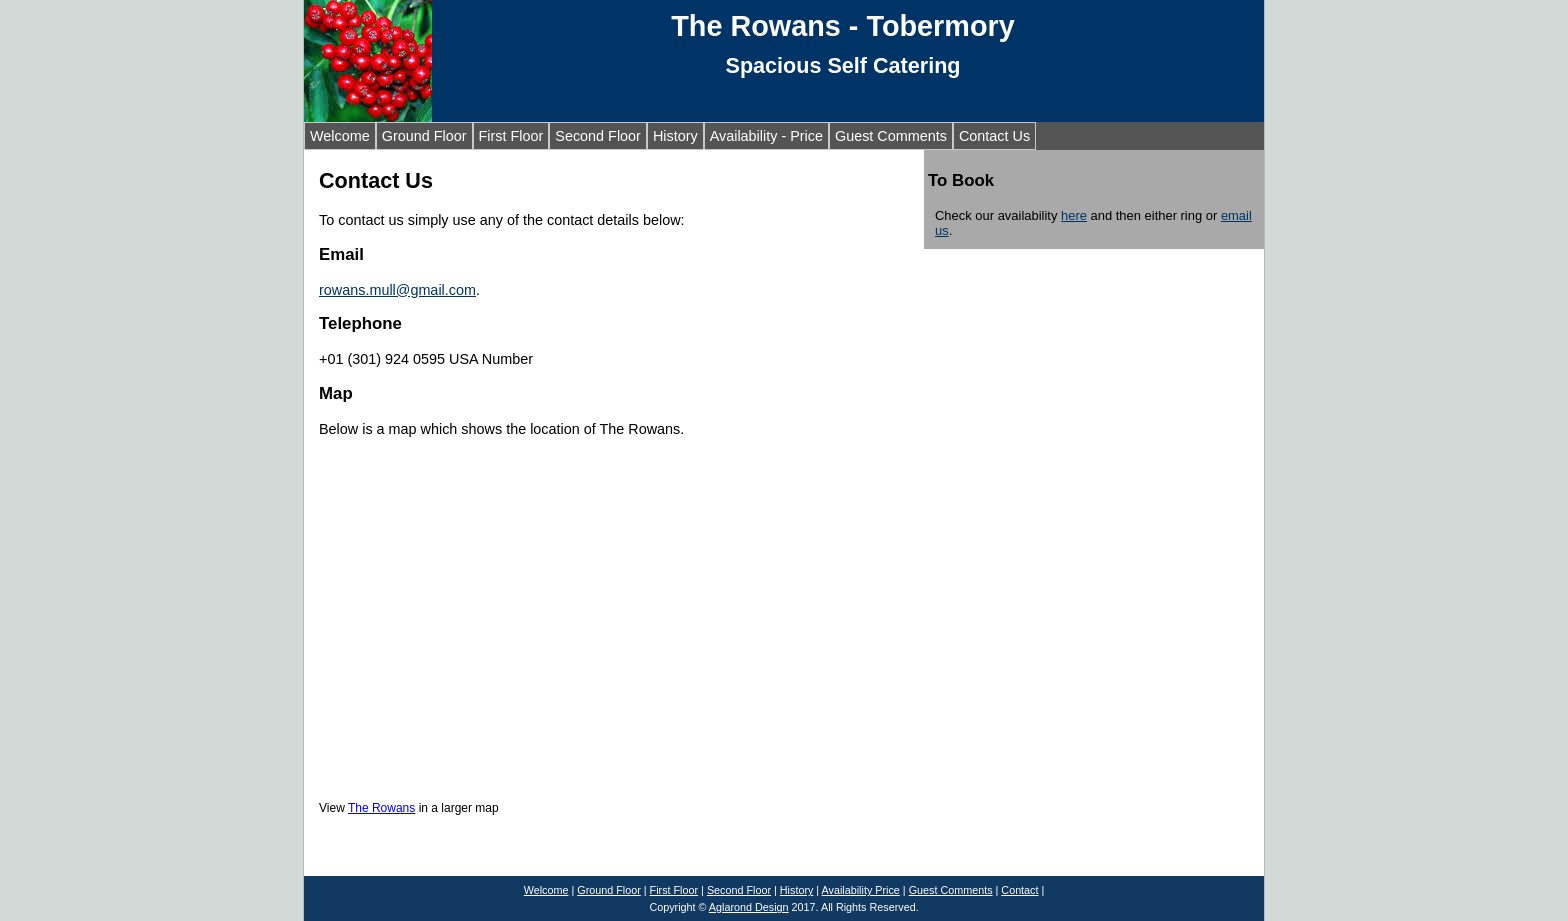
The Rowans (381, 808)
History (675, 136)
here (1074, 215)
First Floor (511, 136)
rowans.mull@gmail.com (397, 290)
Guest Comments (891, 136)
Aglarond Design (749, 907)
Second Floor (598, 136)
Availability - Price (766, 136)
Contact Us (994, 136)
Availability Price (861, 890)
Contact (1019, 890)
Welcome (340, 136)
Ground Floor (424, 136)
